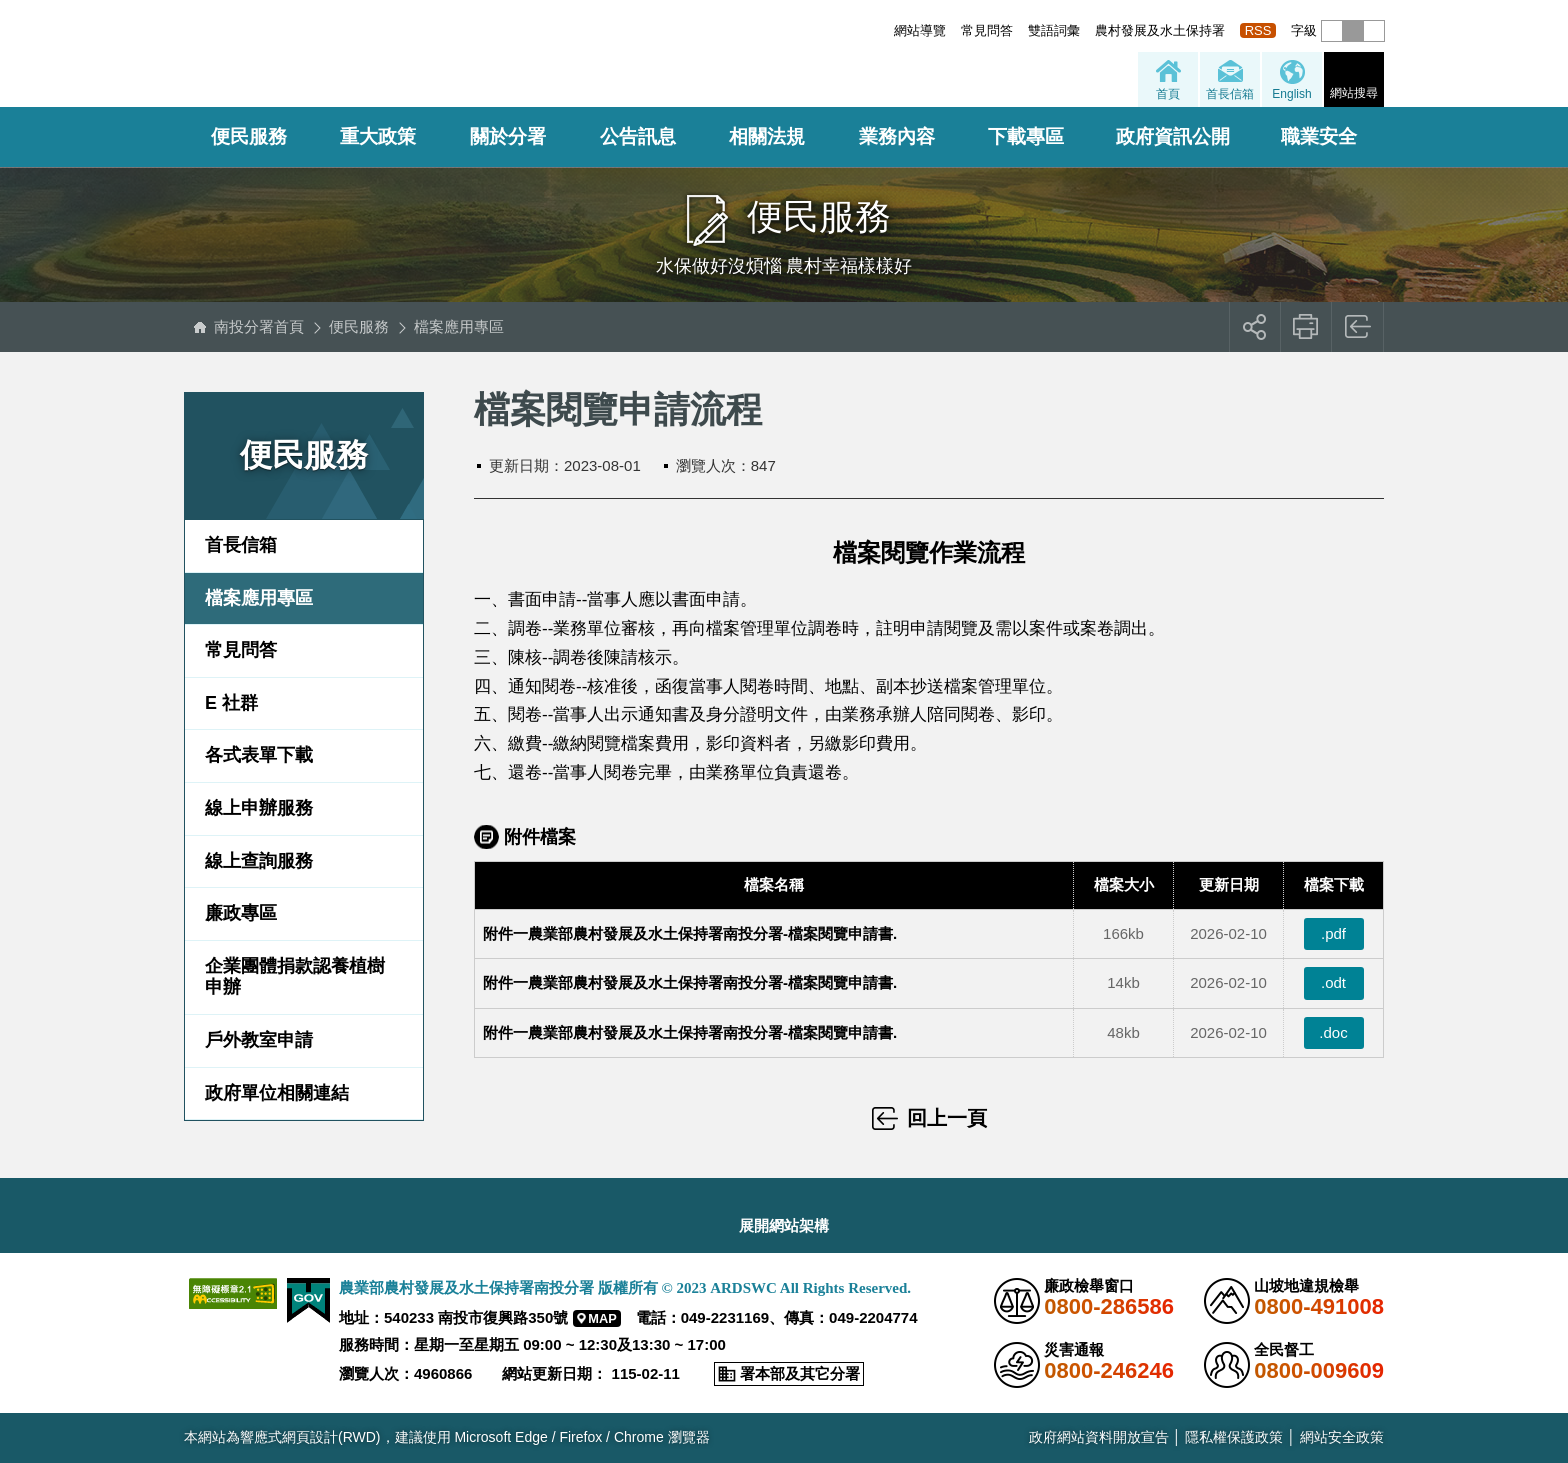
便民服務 (249, 136)
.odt (1333, 982)
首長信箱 (241, 545)
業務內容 (897, 136)
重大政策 (378, 136)
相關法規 (767, 136)
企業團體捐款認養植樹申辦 (295, 977)
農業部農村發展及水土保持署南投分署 (421, 55)
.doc (1333, 1032)
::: (888, 30)
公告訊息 (638, 136)
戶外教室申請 (259, 1040)
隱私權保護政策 (1234, 1437)
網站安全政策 (1342, 1437)
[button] (1332, 31)
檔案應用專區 (459, 326)
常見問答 (987, 30)
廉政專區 (241, 913)
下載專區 (1026, 136)
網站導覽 (920, 30)
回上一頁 (1358, 327)
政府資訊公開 (1173, 136)
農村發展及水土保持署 (1160, 30)
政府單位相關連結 (277, 1093)
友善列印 (1306, 327)
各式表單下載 (259, 755)
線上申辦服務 (259, 808)
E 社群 (231, 703)
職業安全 (1319, 136)
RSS (1258, 30)
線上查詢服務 (259, 861)
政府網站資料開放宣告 (1099, 1437)
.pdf (1333, 933)
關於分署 (508, 136)
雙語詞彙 (1054, 30)
